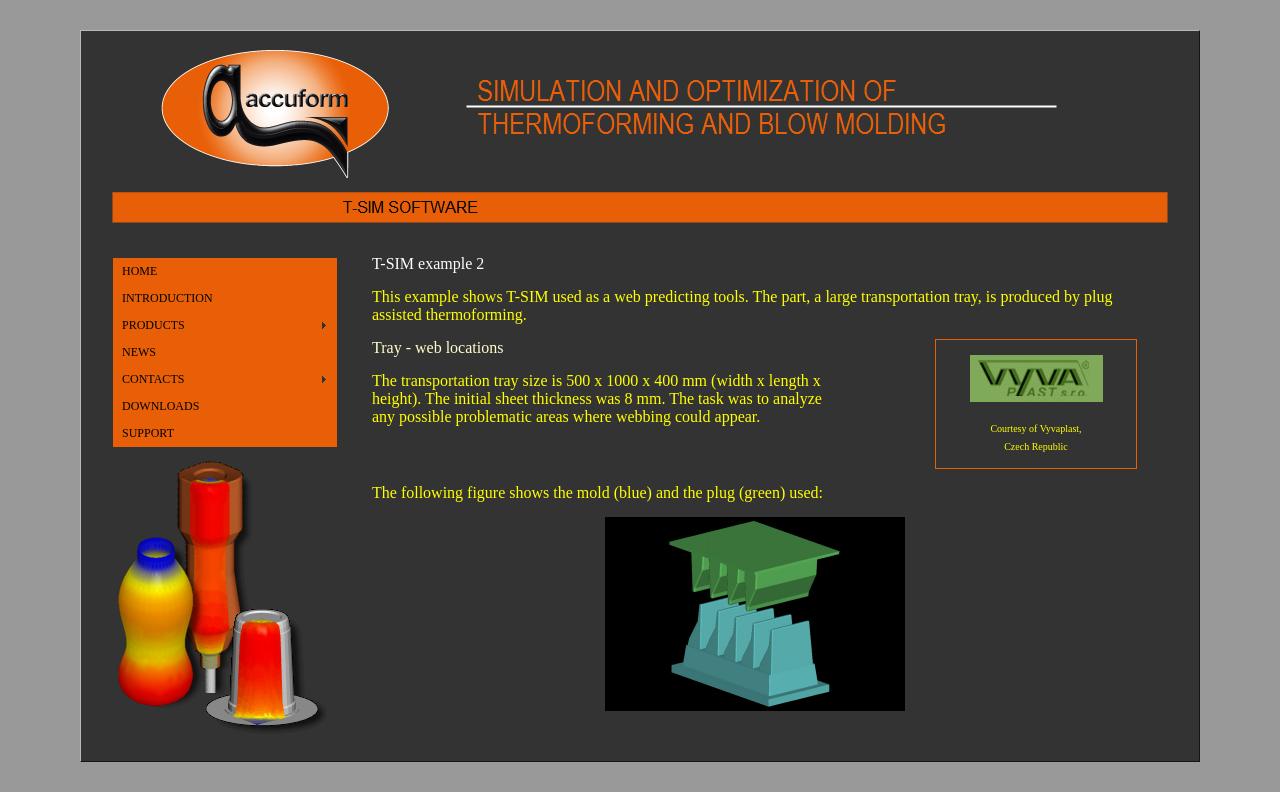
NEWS (139, 352)
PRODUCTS (153, 325)
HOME (139, 271)
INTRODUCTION (167, 298)
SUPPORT (148, 433)
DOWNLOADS (160, 406)
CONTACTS (153, 379)
